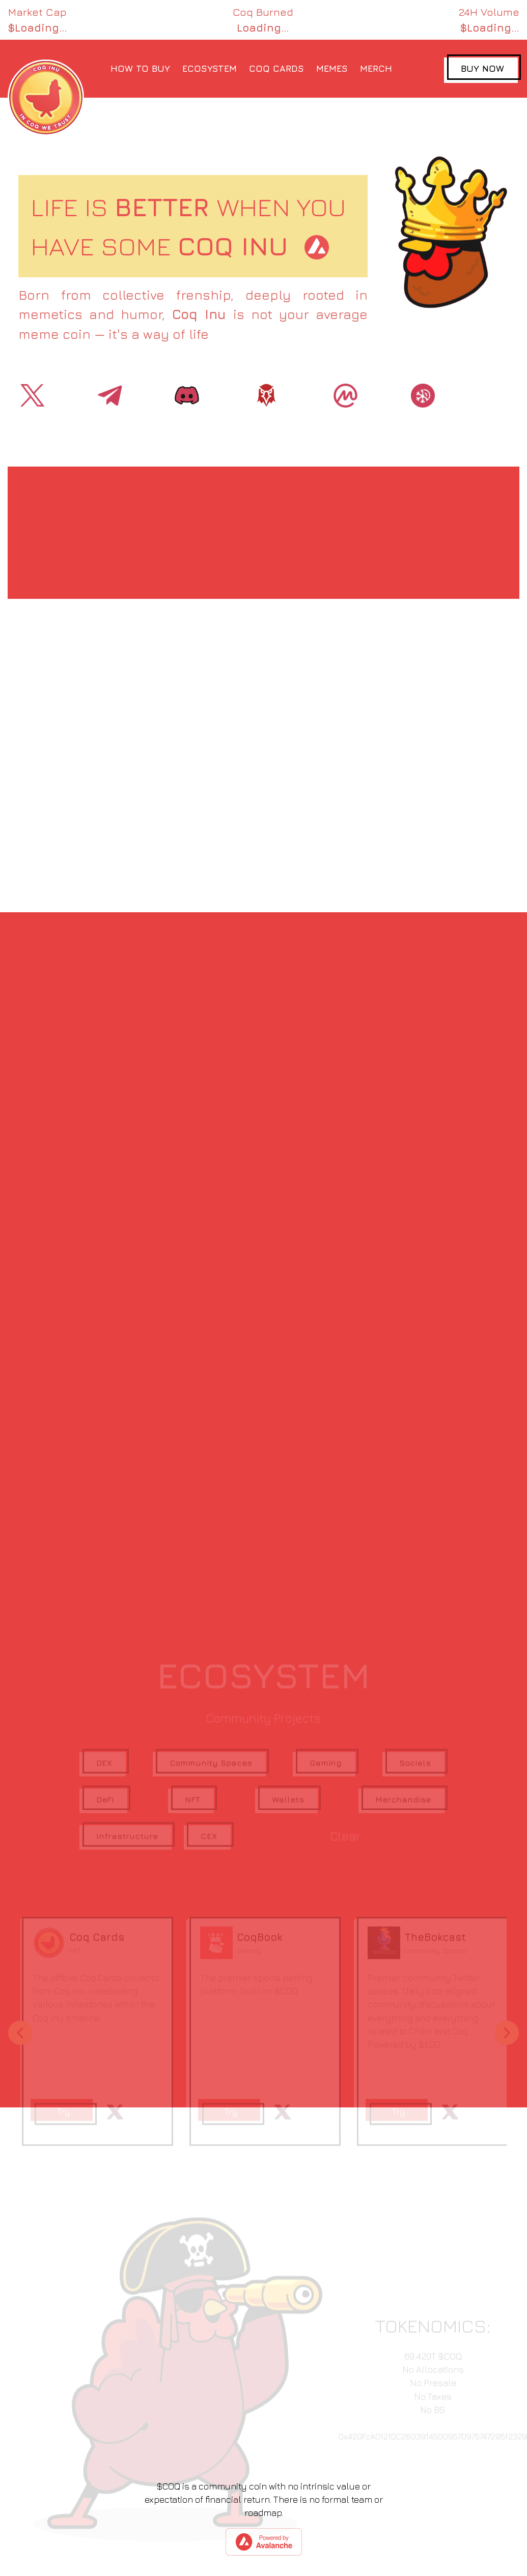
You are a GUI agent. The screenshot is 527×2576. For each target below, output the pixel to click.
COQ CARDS (276, 68)
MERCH (376, 68)
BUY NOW (482, 68)
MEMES (332, 68)
